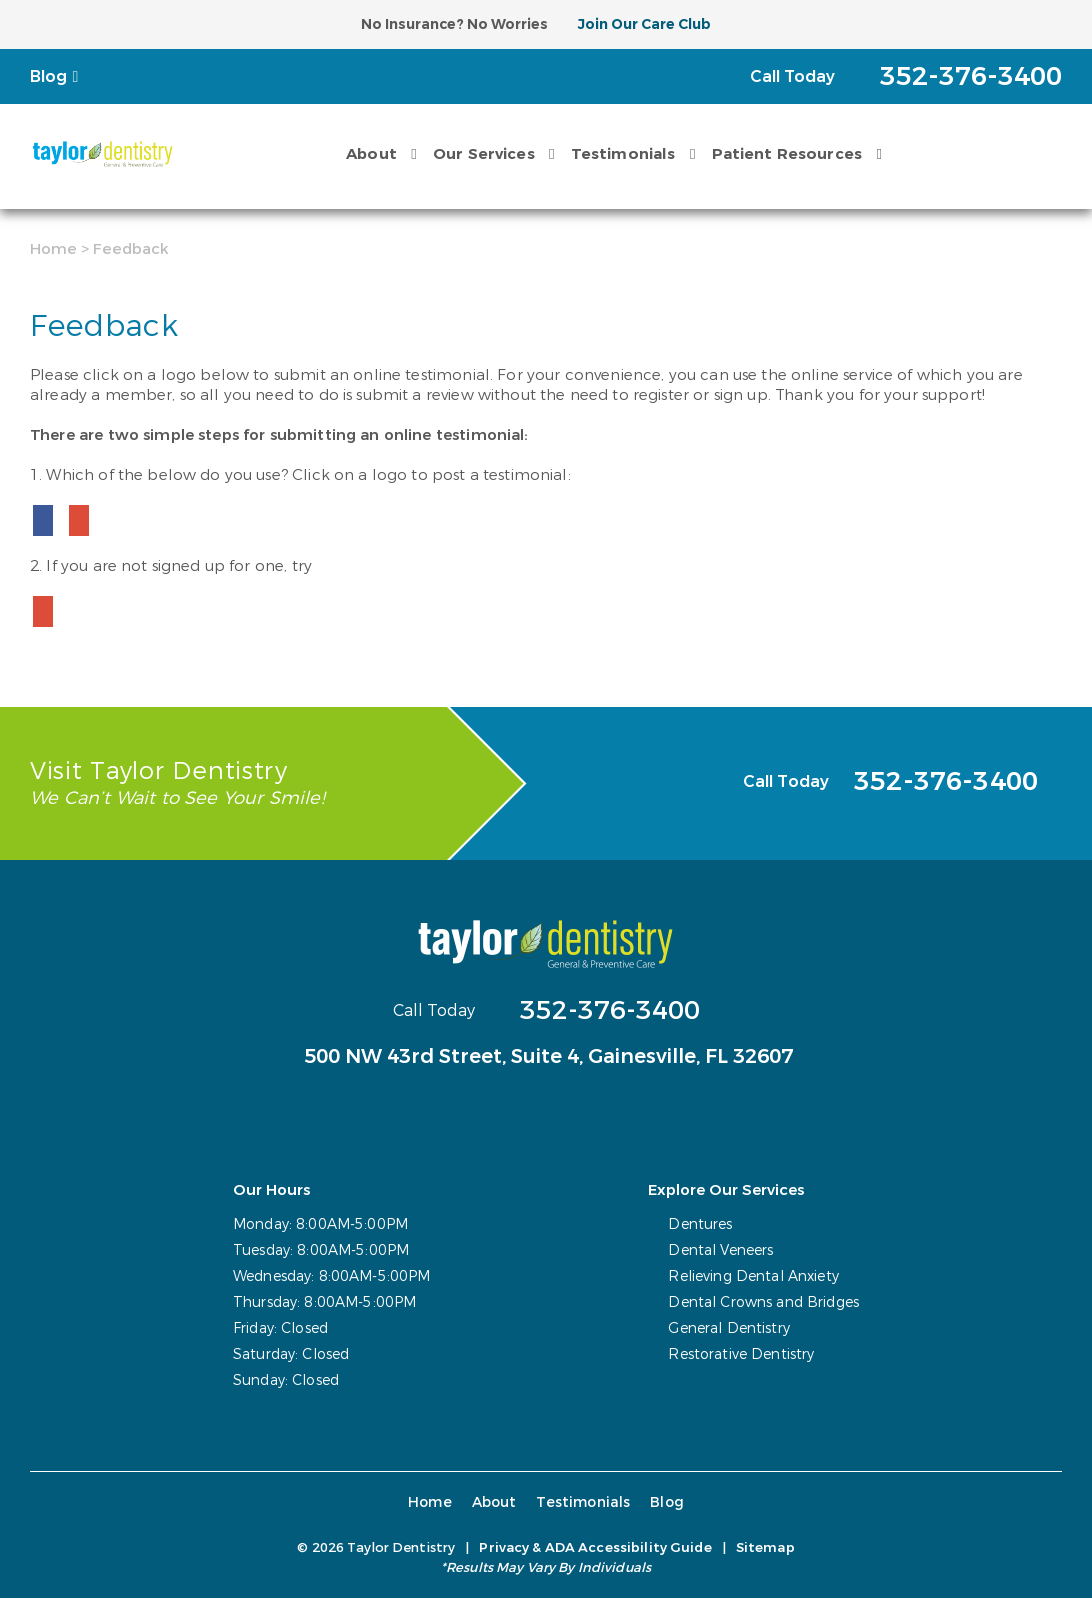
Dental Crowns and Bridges (763, 1302)
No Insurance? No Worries (454, 24)
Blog (49, 76)
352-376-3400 (610, 1010)
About (371, 154)
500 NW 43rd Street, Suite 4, (548, 1056)
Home (53, 249)
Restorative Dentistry (741, 1354)
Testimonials (623, 154)
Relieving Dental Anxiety (753, 1276)
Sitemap (765, 1547)
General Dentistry (728, 1328)
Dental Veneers (720, 1250)
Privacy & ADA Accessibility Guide (595, 1547)
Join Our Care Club (644, 24)
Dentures (700, 1224)
